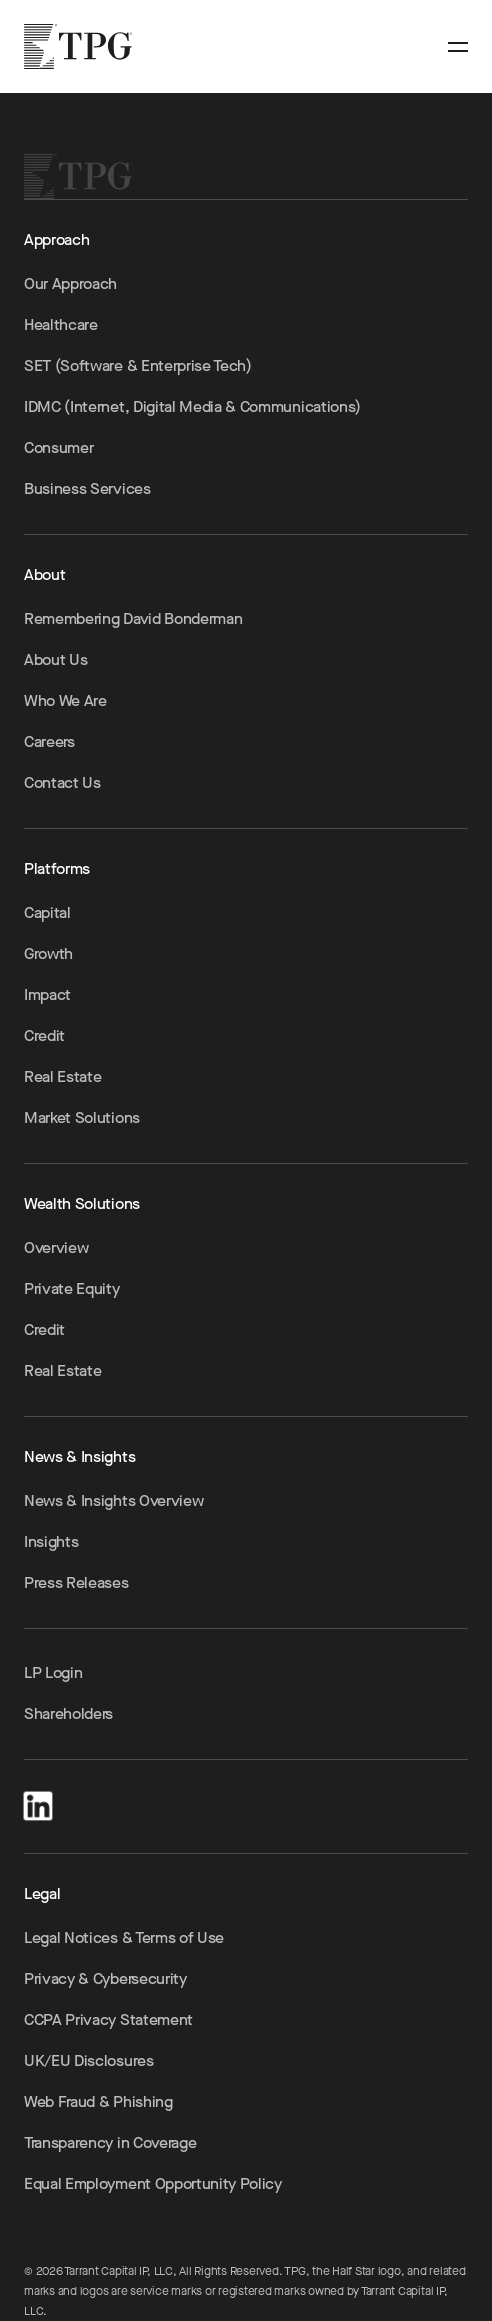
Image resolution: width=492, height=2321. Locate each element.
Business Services (87, 488)
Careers (49, 741)
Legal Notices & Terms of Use (124, 1937)
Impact (47, 994)
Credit (44, 1035)
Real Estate (62, 1076)
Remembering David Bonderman (133, 618)
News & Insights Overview (113, 1500)
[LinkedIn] (38, 1802)
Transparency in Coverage (110, 2142)
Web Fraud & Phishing (98, 2101)
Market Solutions (82, 1117)
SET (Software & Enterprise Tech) (138, 365)
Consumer (58, 447)
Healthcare (61, 324)
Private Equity (72, 1288)
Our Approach (70, 283)
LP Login (53, 1672)
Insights (51, 1541)
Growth (48, 953)
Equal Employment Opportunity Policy (153, 2183)
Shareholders (68, 1713)
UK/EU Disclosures (89, 2060)
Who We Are (65, 700)
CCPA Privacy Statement (108, 2019)
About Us (55, 659)
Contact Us (62, 782)
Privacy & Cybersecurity (105, 1978)
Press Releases (76, 1582)
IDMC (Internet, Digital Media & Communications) (192, 406)
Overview (56, 1247)
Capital (47, 912)
